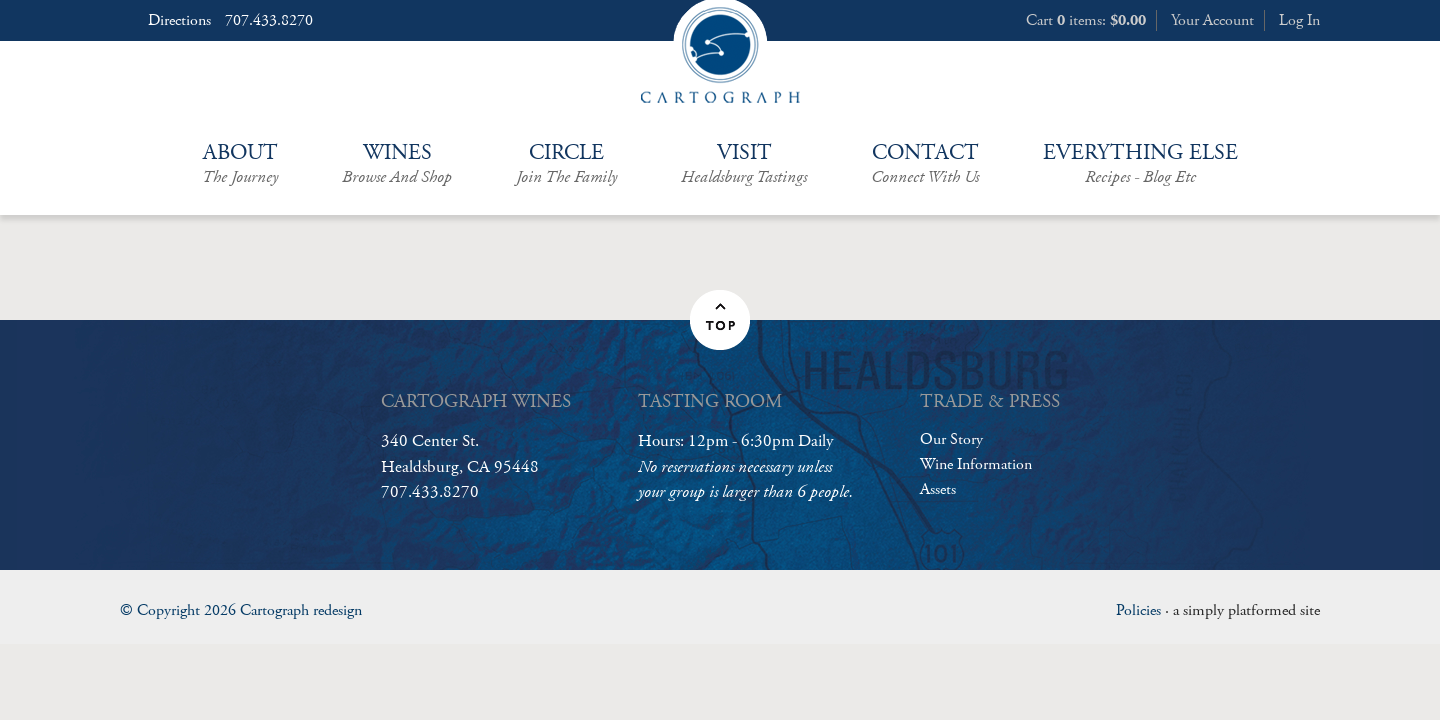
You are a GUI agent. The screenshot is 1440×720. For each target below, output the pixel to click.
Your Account (1212, 20)
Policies (1138, 610)
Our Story (951, 439)
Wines (397, 164)
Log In (1299, 20)
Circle (566, 164)
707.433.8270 (269, 21)
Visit (744, 164)
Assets (938, 489)
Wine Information (976, 464)
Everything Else (1140, 164)
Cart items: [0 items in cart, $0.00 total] (1086, 20)
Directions (179, 21)
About (240, 164)
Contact (925, 164)
